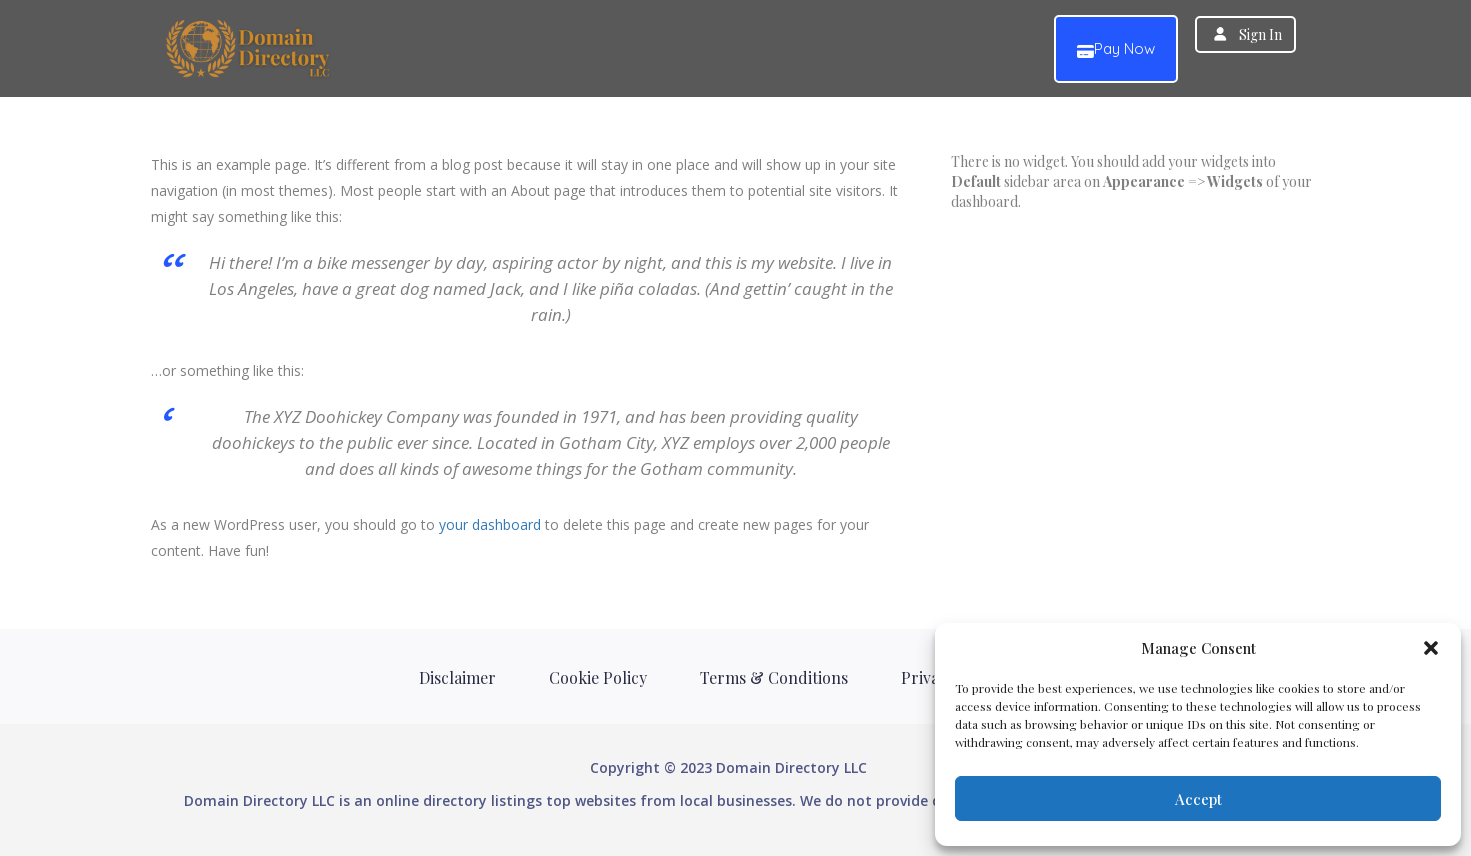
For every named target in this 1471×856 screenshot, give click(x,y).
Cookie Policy (598, 677)
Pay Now (1116, 49)
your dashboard (490, 524)
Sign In (1260, 34)
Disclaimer (457, 677)
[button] (1431, 648)
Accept (1198, 799)
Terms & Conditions (774, 677)
